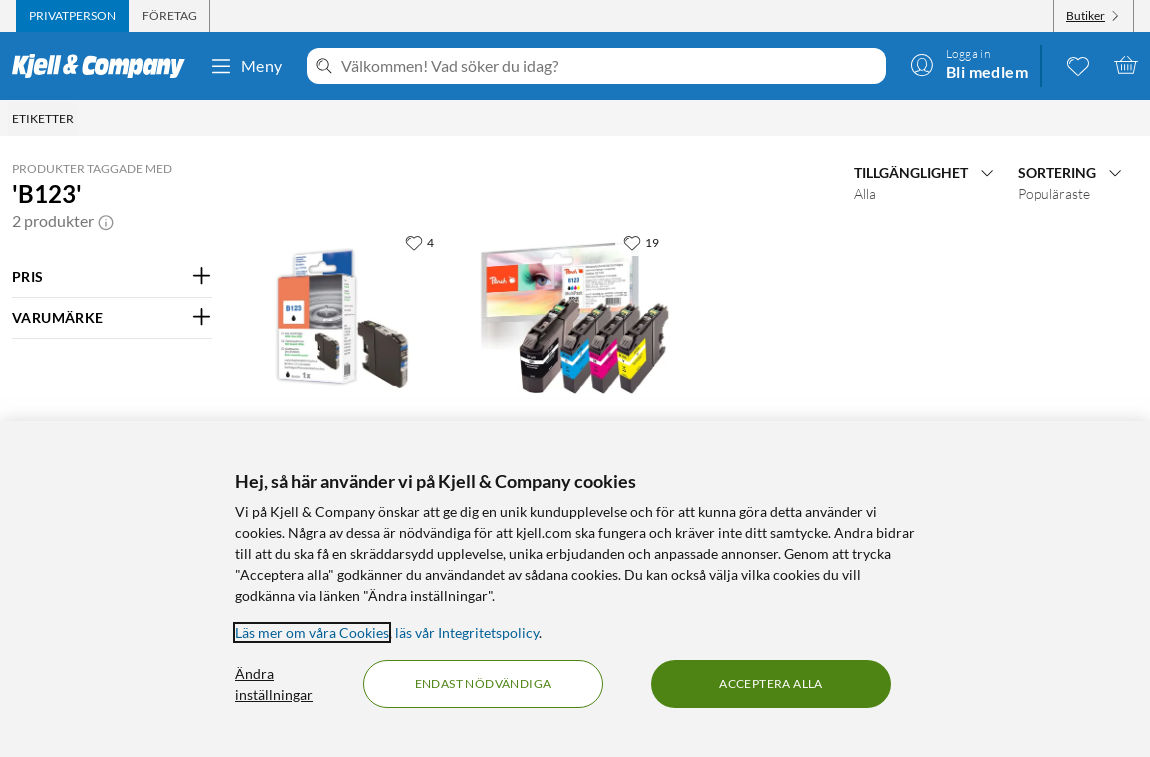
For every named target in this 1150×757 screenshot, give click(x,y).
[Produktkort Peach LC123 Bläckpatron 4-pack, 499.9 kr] (575, 317)
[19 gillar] (641, 242)
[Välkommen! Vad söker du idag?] (609, 66)
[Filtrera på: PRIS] (112, 277)
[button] (106, 221)
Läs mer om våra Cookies (312, 632)
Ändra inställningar (274, 684)
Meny (246, 66)
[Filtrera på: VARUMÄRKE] (112, 318)
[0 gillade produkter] (1078, 65)
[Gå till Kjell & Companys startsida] (104, 66)
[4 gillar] (419, 242)
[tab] (72, 16)
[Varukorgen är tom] (1126, 65)
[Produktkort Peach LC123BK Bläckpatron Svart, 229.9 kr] (349, 317)
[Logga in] (969, 65)
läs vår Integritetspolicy (467, 632)
